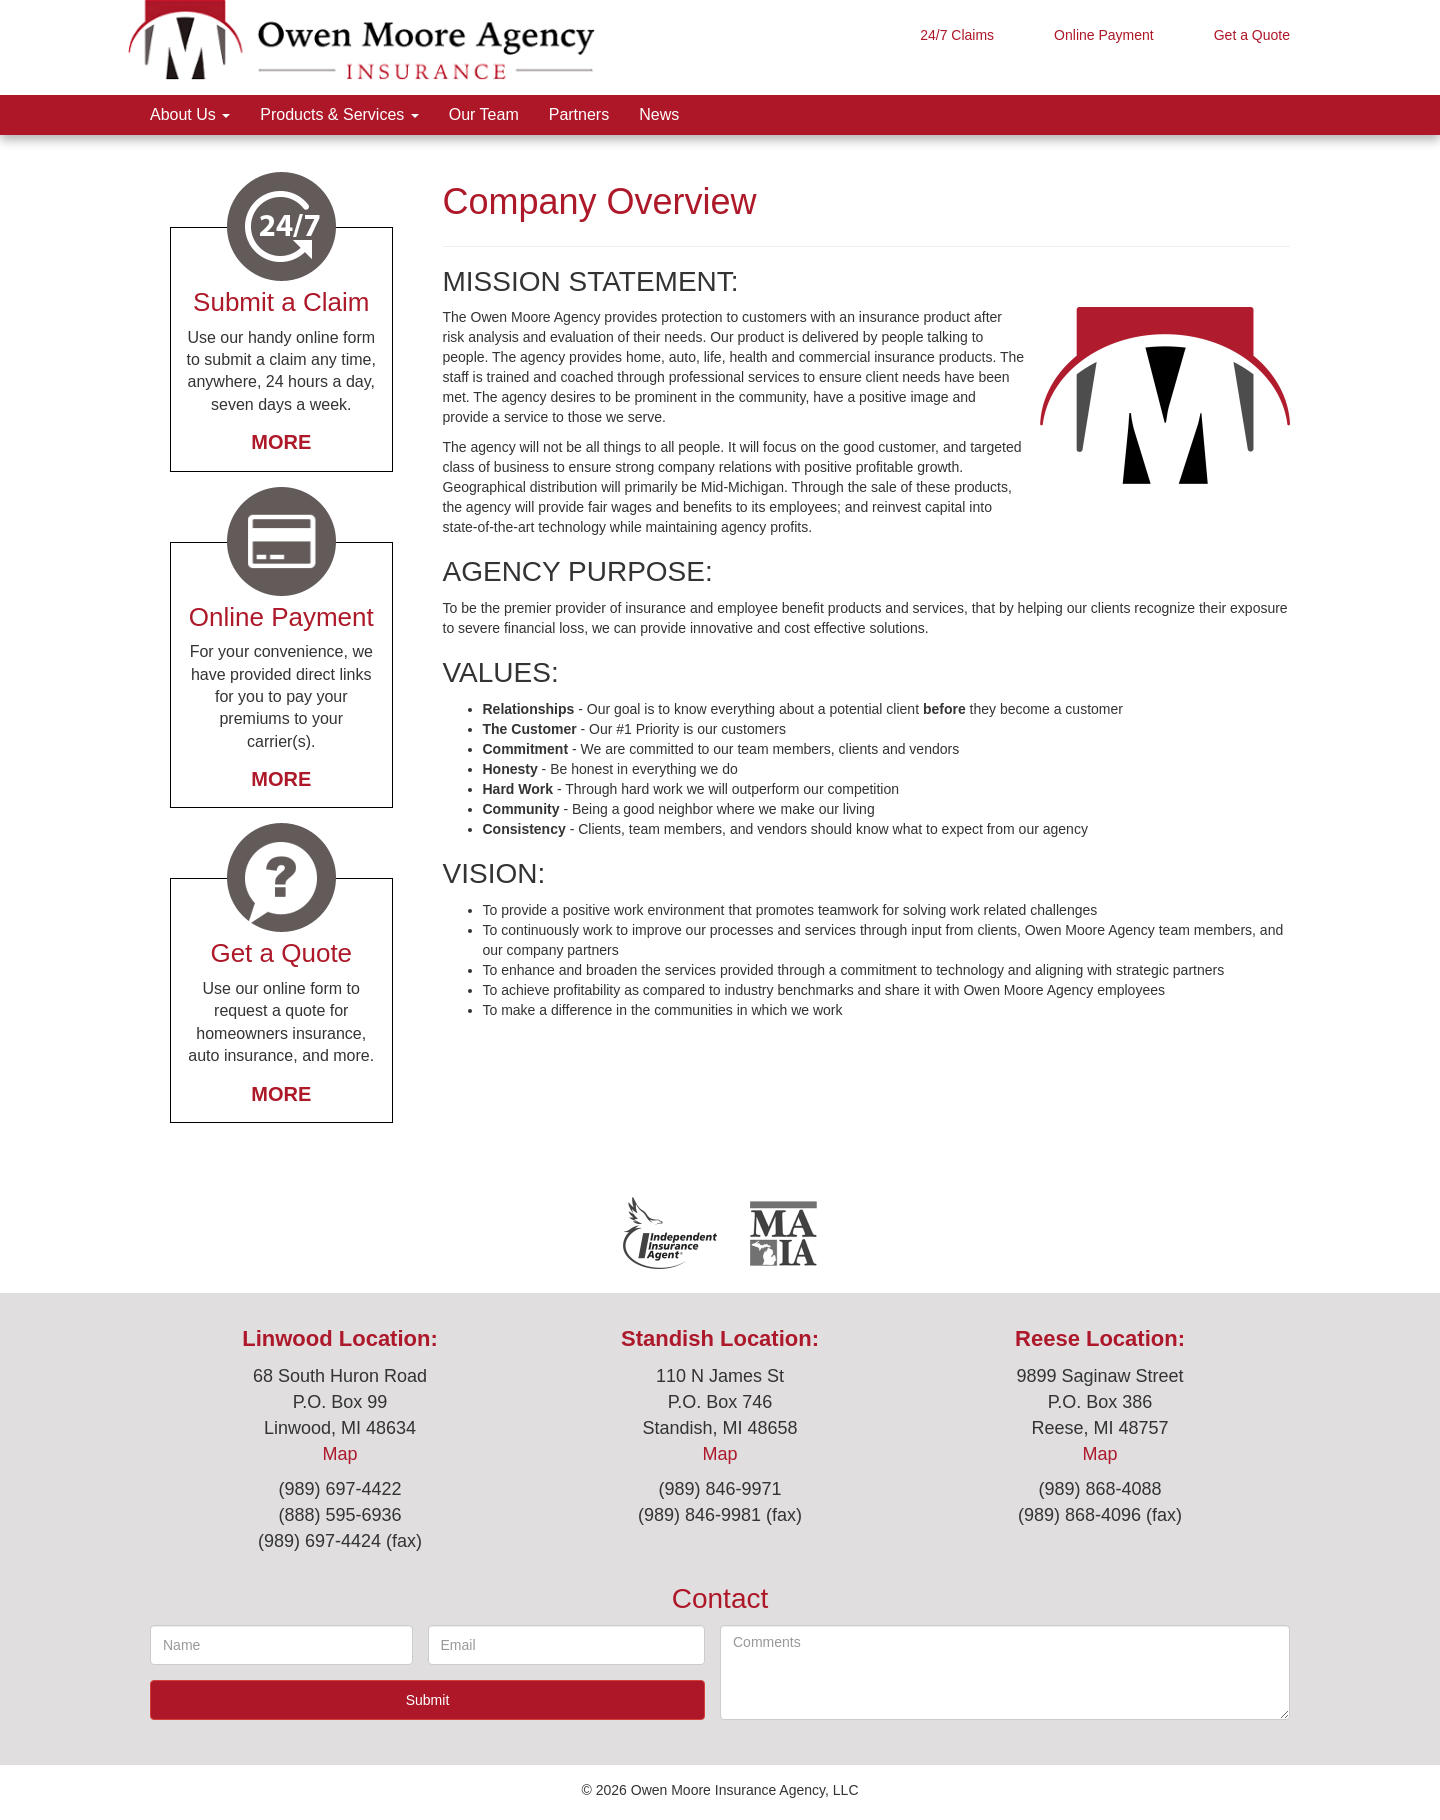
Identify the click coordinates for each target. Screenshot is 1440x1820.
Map (339, 1454)
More (281, 442)
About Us (190, 114)
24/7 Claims (957, 35)
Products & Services (339, 114)
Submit (428, 1700)
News (659, 114)
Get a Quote (1252, 35)
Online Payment (1104, 35)
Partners (579, 114)
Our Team (484, 114)
